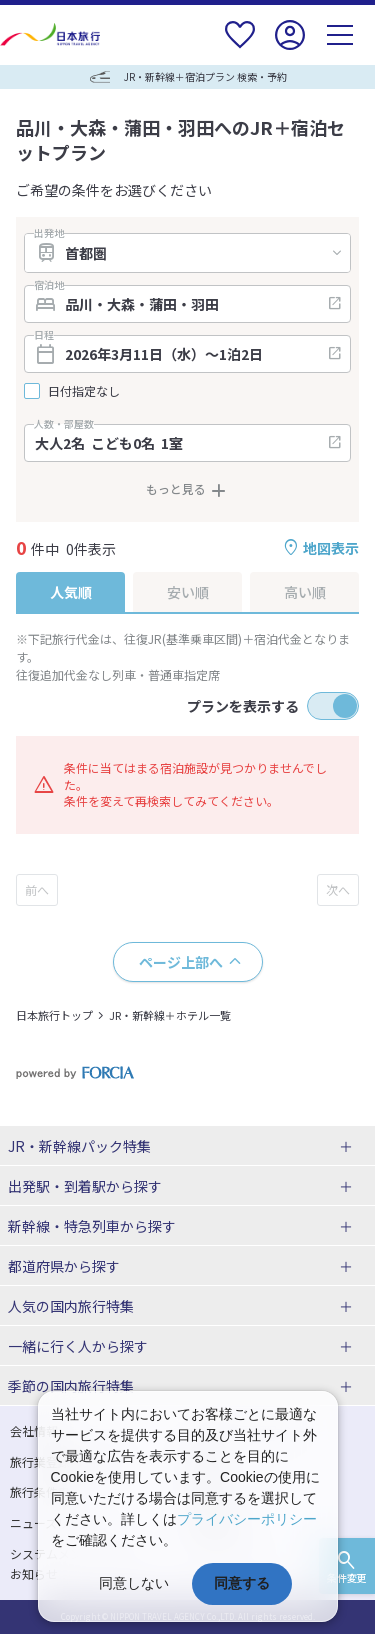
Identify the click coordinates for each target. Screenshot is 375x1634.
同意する (242, 1583)
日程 (44, 335)
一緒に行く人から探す (78, 1346)
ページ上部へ (181, 962)
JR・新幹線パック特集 (79, 1146)
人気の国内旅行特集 (71, 1306)
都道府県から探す (64, 1266)
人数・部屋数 (64, 424)
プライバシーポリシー (247, 1519)
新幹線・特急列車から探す (92, 1226)
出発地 (49, 233)
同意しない (134, 1583)
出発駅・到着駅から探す (85, 1186)
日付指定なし (84, 391)
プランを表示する (243, 706)
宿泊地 (49, 285)
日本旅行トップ (54, 1015)
